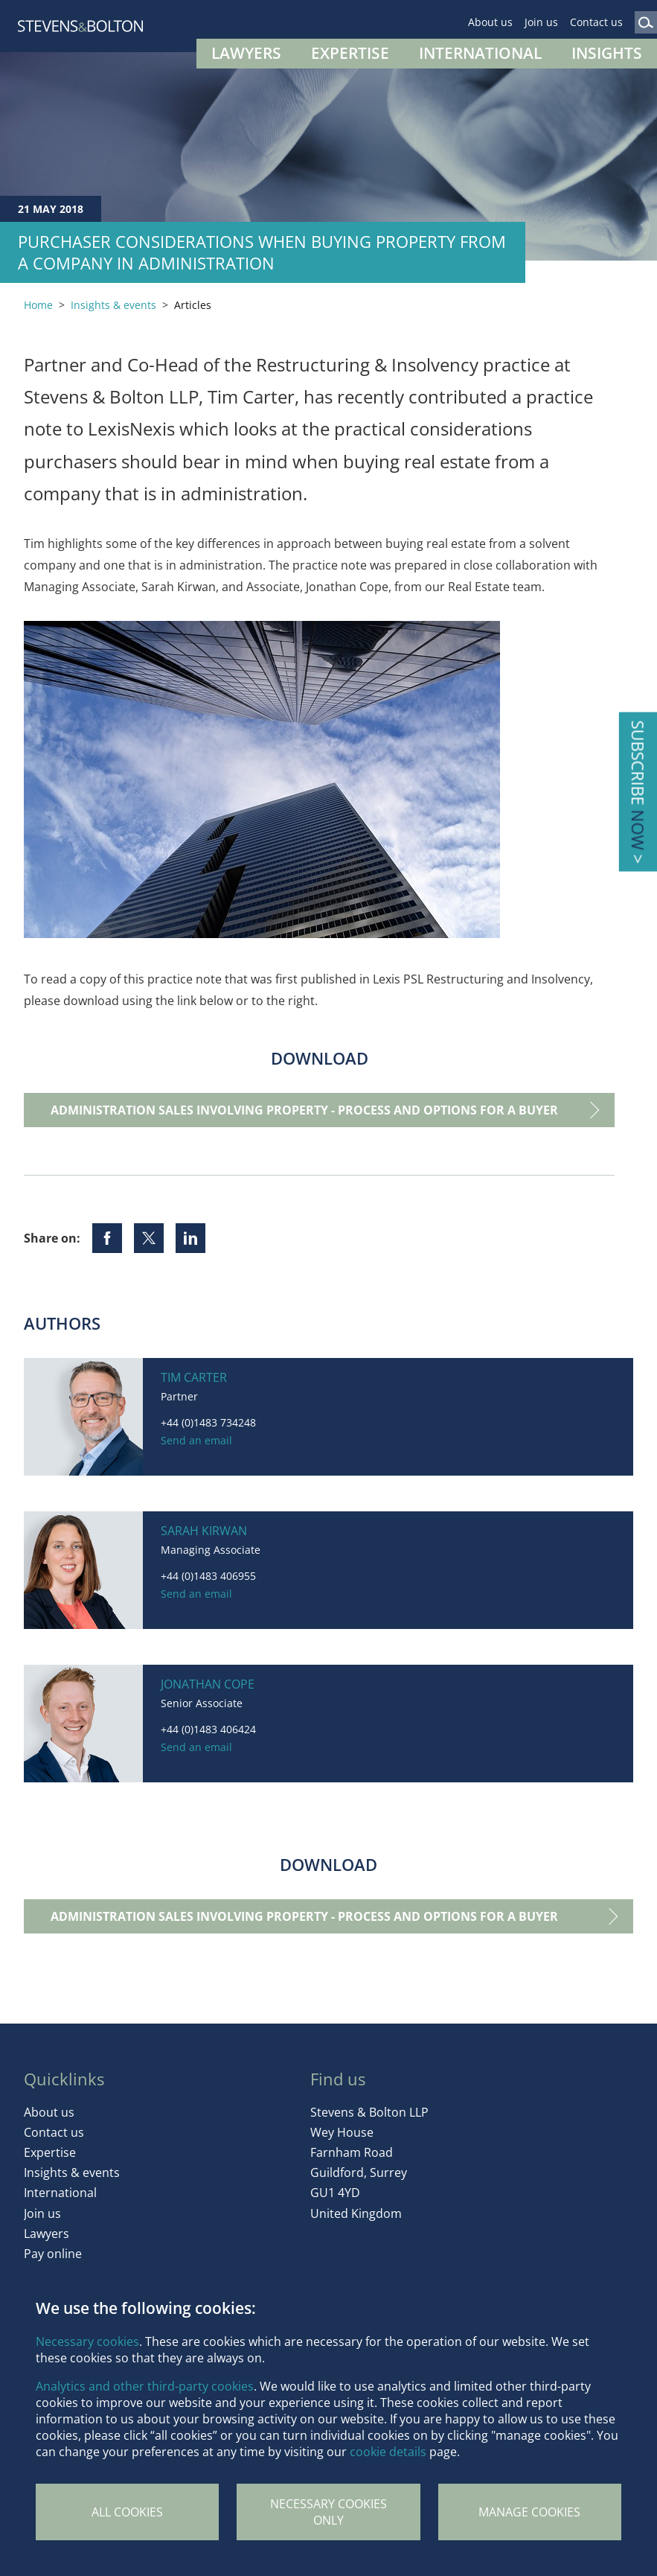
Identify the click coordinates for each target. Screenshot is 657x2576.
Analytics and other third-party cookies (145, 2386)
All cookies (127, 2512)
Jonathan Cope (207, 1684)
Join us (541, 22)
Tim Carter (194, 1377)
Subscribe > (638, 792)
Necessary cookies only (328, 2512)
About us (490, 22)
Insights (606, 52)
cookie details (388, 2451)
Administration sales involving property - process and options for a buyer (304, 1110)
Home (38, 305)
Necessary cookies (87, 2341)
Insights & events (113, 305)
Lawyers (246, 52)
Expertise (350, 52)
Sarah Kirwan (204, 1531)
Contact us (596, 22)
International (480, 52)
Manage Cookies (529, 2512)
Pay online (53, 2253)
